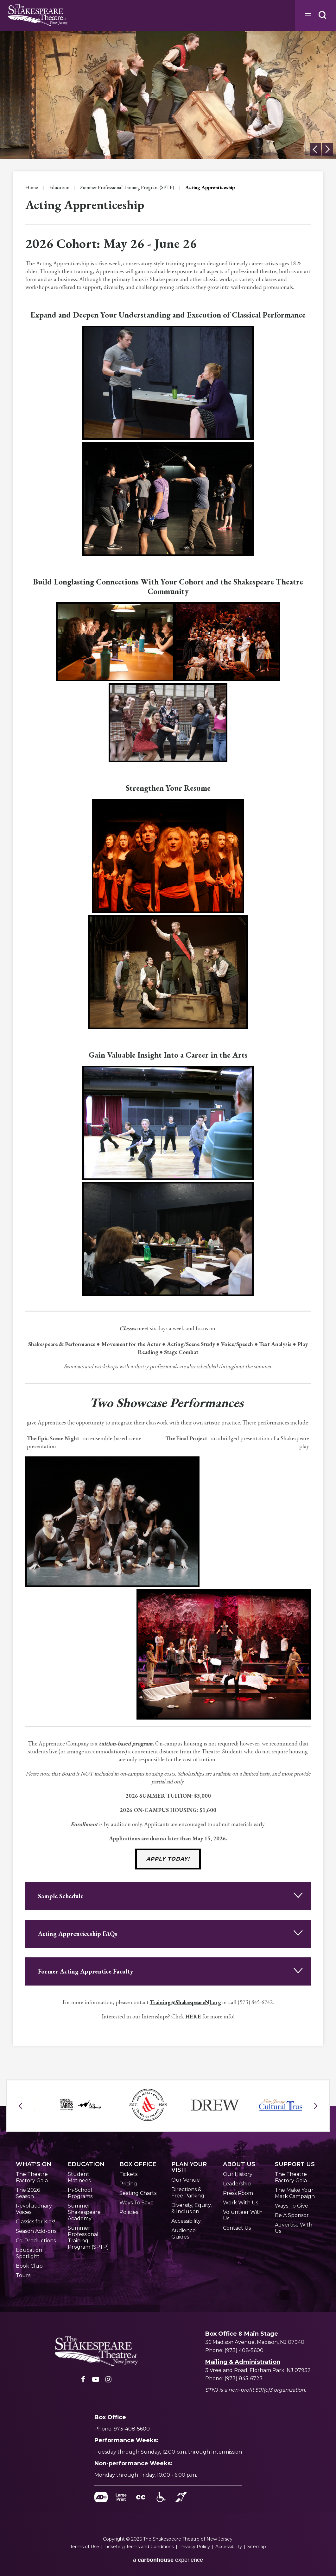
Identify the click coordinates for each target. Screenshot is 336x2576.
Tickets (128, 2174)
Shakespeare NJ (38, 15)
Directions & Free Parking (187, 2192)
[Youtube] (95, 2381)
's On (33, 2164)
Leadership (237, 2184)
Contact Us (237, 2228)
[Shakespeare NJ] (96, 2352)
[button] (322, 15)
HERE (193, 2016)
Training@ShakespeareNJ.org (185, 2002)
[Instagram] (108, 2381)
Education (59, 187)
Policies (128, 2212)
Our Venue (185, 2180)
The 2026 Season (28, 2193)
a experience (168, 2560)
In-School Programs (80, 2193)
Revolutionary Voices (34, 2209)
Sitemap (256, 2546)
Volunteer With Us (243, 2215)
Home (31, 187)
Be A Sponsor (292, 2215)
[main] (168, 1029)
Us (239, 2164)
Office (137, 2164)
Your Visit (189, 2167)
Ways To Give (291, 2206)
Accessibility (186, 2221)
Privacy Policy (194, 2546)
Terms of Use (84, 2546)
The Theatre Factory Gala (32, 2177)
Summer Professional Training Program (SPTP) (127, 187)
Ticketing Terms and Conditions (139, 2546)
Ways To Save (136, 2203)
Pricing (128, 2184)
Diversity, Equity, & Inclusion (191, 2208)
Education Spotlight (29, 2253)
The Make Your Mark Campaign (295, 2193)
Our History (237, 2174)
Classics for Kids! (35, 2222)
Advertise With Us (293, 2228)
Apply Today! (168, 1859)
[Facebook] (83, 2381)
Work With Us (240, 2203)
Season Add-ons (36, 2231)
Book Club (29, 2266)
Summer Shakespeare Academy (84, 2212)
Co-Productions (36, 2241)
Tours (23, 2275)
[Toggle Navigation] (307, 15)
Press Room (238, 2193)
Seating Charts (137, 2193)
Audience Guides (183, 2233)
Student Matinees (79, 2177)
